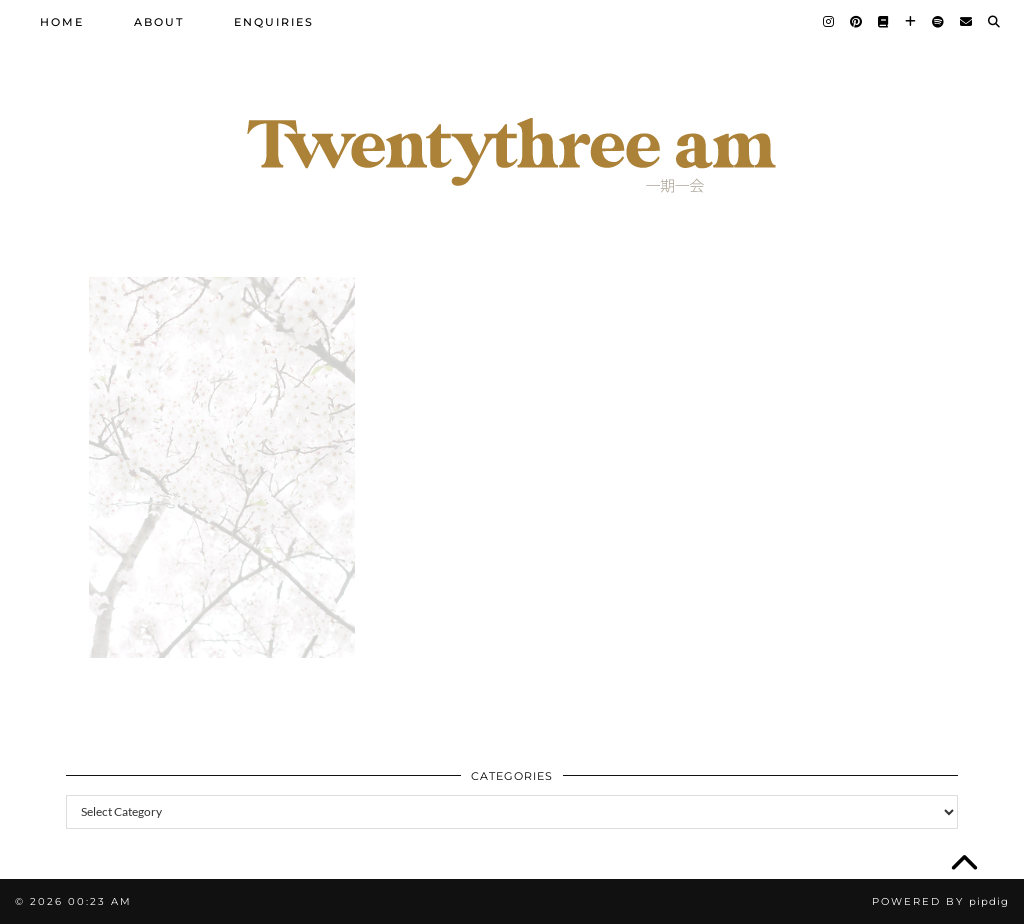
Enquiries (274, 22)
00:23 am (100, 901)
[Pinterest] (857, 22)
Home (62, 22)
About (159, 22)
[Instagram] (829, 22)
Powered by (940, 901)
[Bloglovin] (911, 22)
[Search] (995, 22)
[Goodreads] (884, 22)
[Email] (967, 22)
